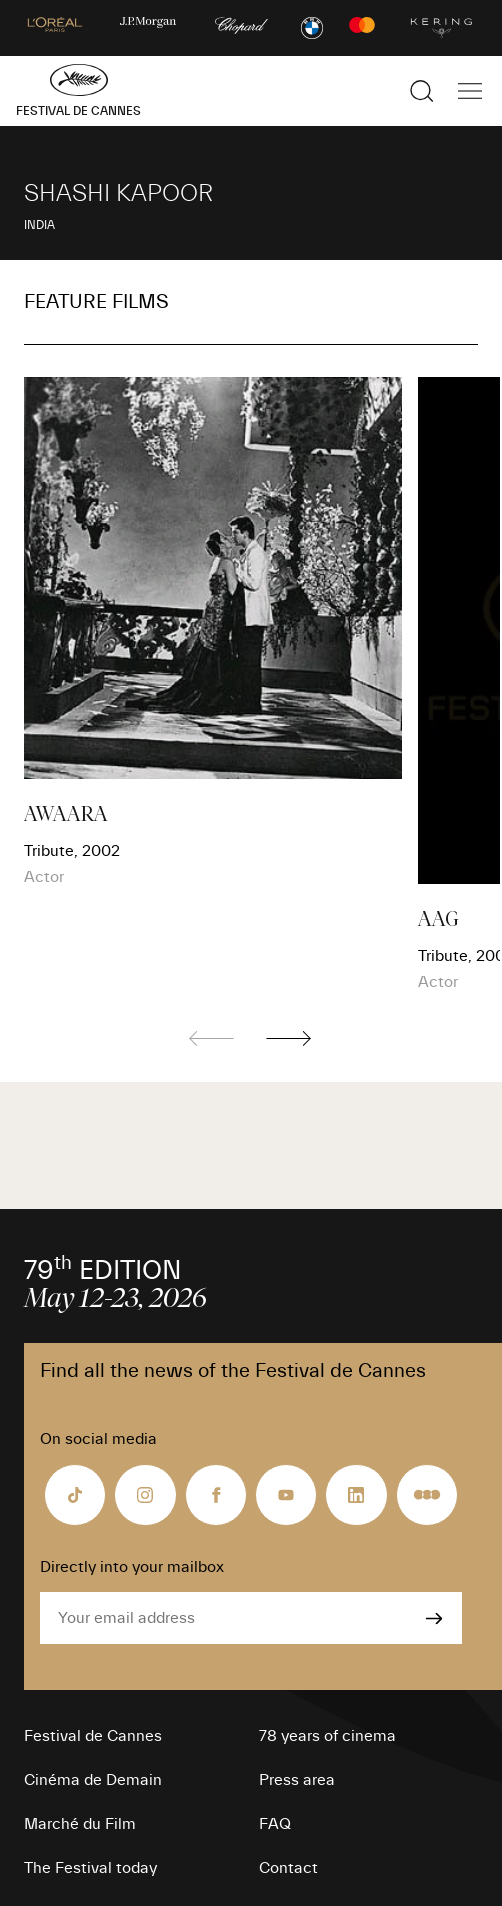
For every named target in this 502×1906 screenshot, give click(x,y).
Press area (297, 1780)
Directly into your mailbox (132, 1567)
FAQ (275, 1824)
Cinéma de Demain (93, 1780)
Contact (288, 1868)
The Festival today (90, 1868)
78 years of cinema (327, 1736)
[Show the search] (422, 91)
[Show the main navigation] (470, 91)
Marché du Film (80, 1824)
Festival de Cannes (93, 1736)
